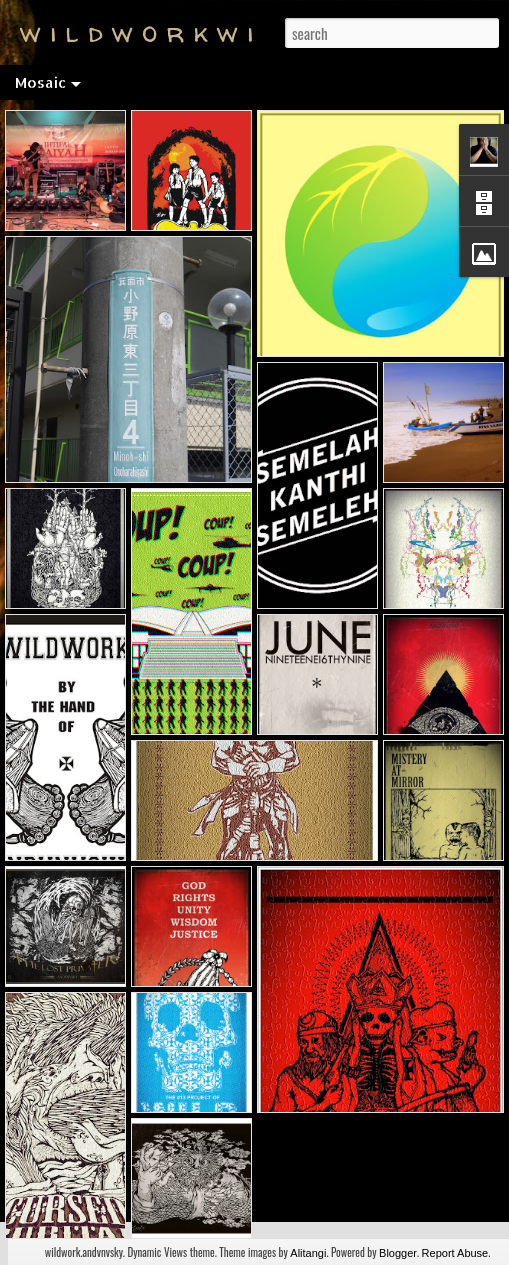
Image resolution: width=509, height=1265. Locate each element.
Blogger (398, 1253)
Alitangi (308, 1253)
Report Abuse (455, 1253)
